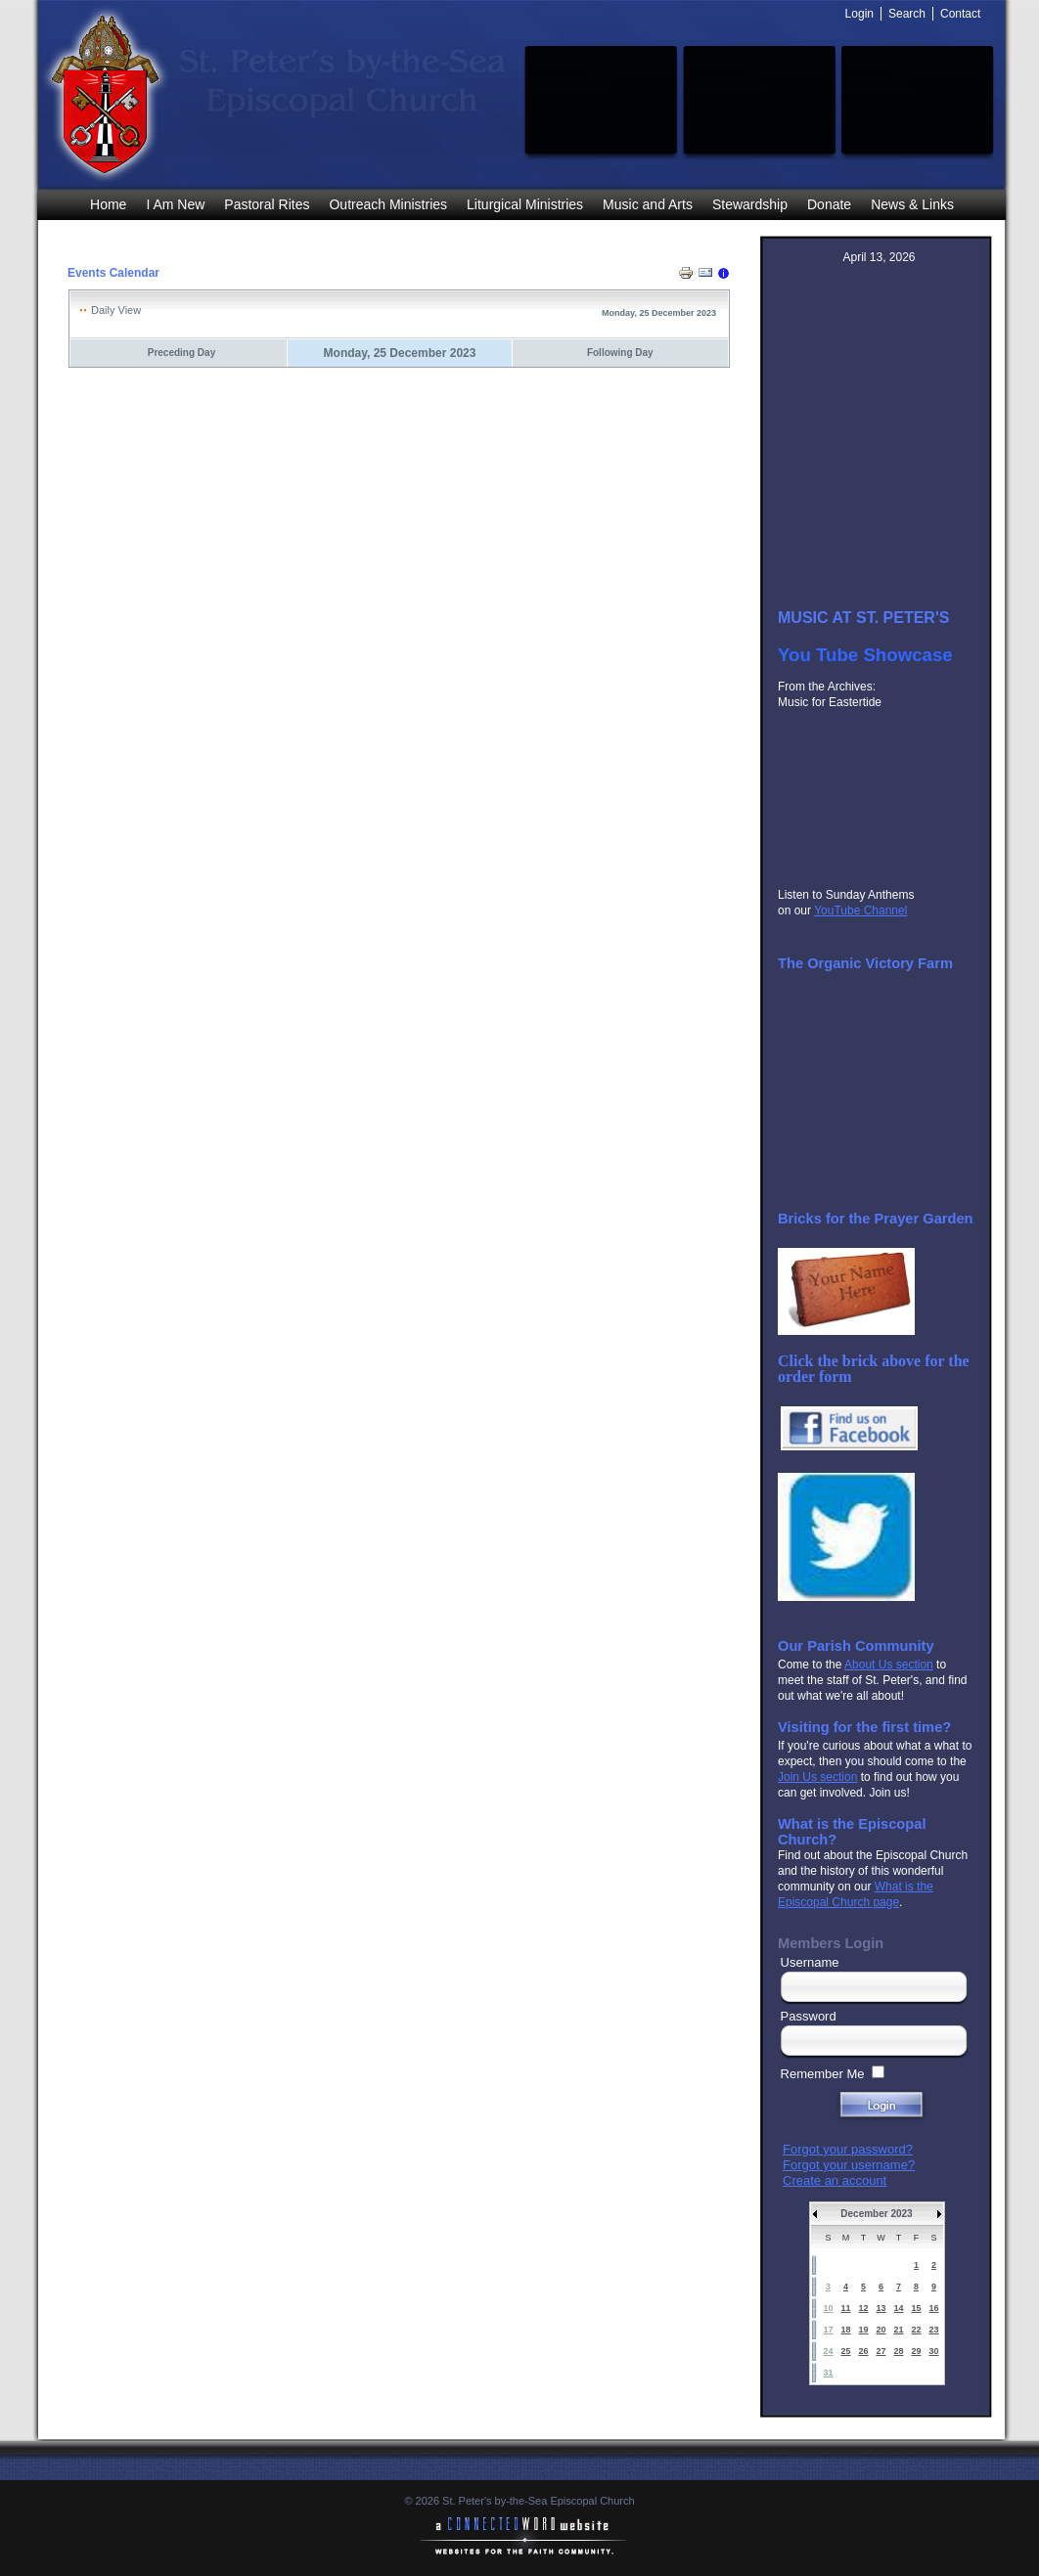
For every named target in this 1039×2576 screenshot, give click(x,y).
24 (828, 2351)
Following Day (620, 352)
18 (845, 2329)
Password (808, 2016)
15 (916, 2308)
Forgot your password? (848, 2149)
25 (845, 2351)
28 (898, 2351)
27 (880, 2351)
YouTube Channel (860, 910)
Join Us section (817, 1777)
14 (898, 2308)
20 (880, 2329)
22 (916, 2329)
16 (933, 2308)
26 (863, 2351)
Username (810, 1962)
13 (880, 2308)
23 (933, 2329)
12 (863, 2308)
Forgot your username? (849, 2164)
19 (863, 2329)
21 (898, 2329)
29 (916, 2351)
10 (828, 2308)
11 (845, 2308)
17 (828, 2329)
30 (933, 2351)
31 (828, 2372)
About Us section (888, 1664)
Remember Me (823, 2073)
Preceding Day (181, 352)
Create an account (834, 2180)
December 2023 (876, 2213)
